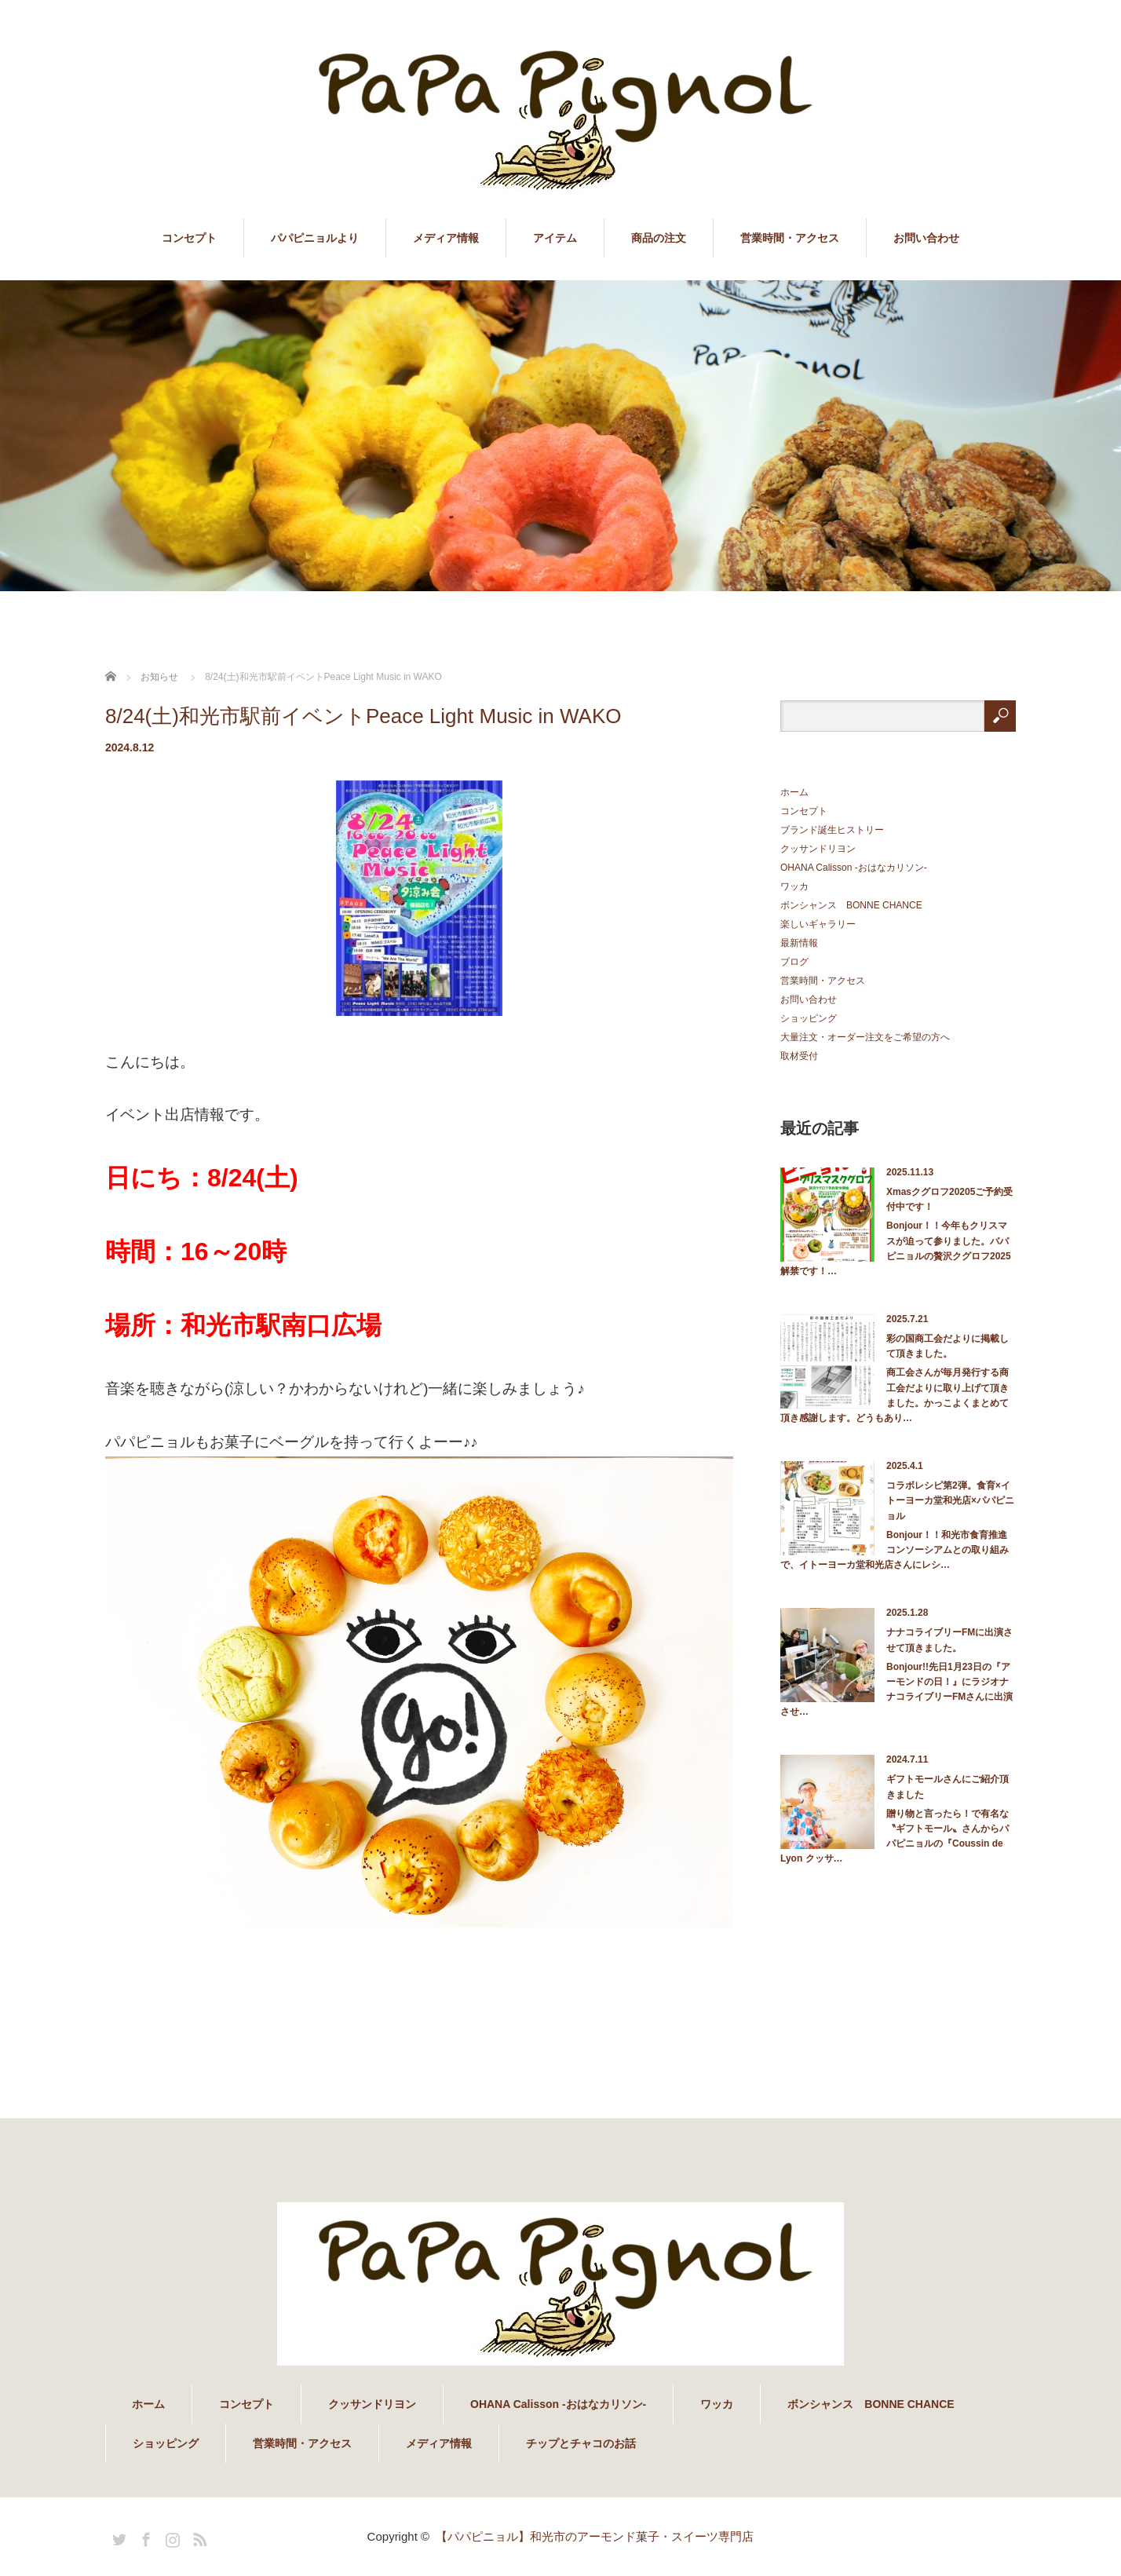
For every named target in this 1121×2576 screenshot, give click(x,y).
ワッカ (794, 886)
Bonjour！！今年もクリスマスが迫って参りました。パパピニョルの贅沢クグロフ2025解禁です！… (895, 1248)
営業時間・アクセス (789, 238)
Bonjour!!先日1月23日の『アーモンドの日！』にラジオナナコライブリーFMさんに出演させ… (896, 1689)
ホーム (794, 792)
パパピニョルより (315, 238)
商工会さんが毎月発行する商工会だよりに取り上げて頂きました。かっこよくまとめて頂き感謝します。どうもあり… (894, 1395)
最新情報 (799, 942)
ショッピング (808, 1018)
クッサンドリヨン (818, 848)
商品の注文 (658, 238)
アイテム (555, 238)
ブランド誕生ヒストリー (832, 829)
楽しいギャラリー (818, 924)
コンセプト (189, 238)
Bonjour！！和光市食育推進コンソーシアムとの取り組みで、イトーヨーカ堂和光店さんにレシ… (894, 1549)
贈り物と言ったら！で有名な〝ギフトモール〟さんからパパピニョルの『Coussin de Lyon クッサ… (894, 1836)
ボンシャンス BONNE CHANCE (851, 905)
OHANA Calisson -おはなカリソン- (853, 867)
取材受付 (799, 1055)
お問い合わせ (926, 238)
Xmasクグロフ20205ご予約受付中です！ (949, 1199)
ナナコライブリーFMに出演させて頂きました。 (949, 1640)
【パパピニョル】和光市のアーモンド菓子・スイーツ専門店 (595, 2536)
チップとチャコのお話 (581, 2443)
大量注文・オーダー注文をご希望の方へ (865, 1037)
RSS (198, 2537)
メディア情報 (446, 238)
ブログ (794, 961)
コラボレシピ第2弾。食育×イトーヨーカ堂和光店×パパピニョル (950, 1500)
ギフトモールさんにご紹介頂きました (947, 1787)
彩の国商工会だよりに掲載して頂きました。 (947, 1346)
